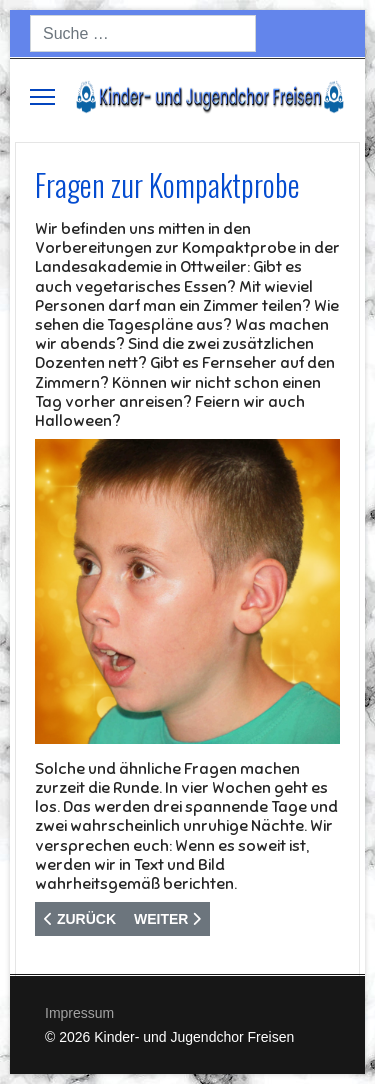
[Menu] (42, 97)
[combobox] (143, 33)
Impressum (79, 1013)
